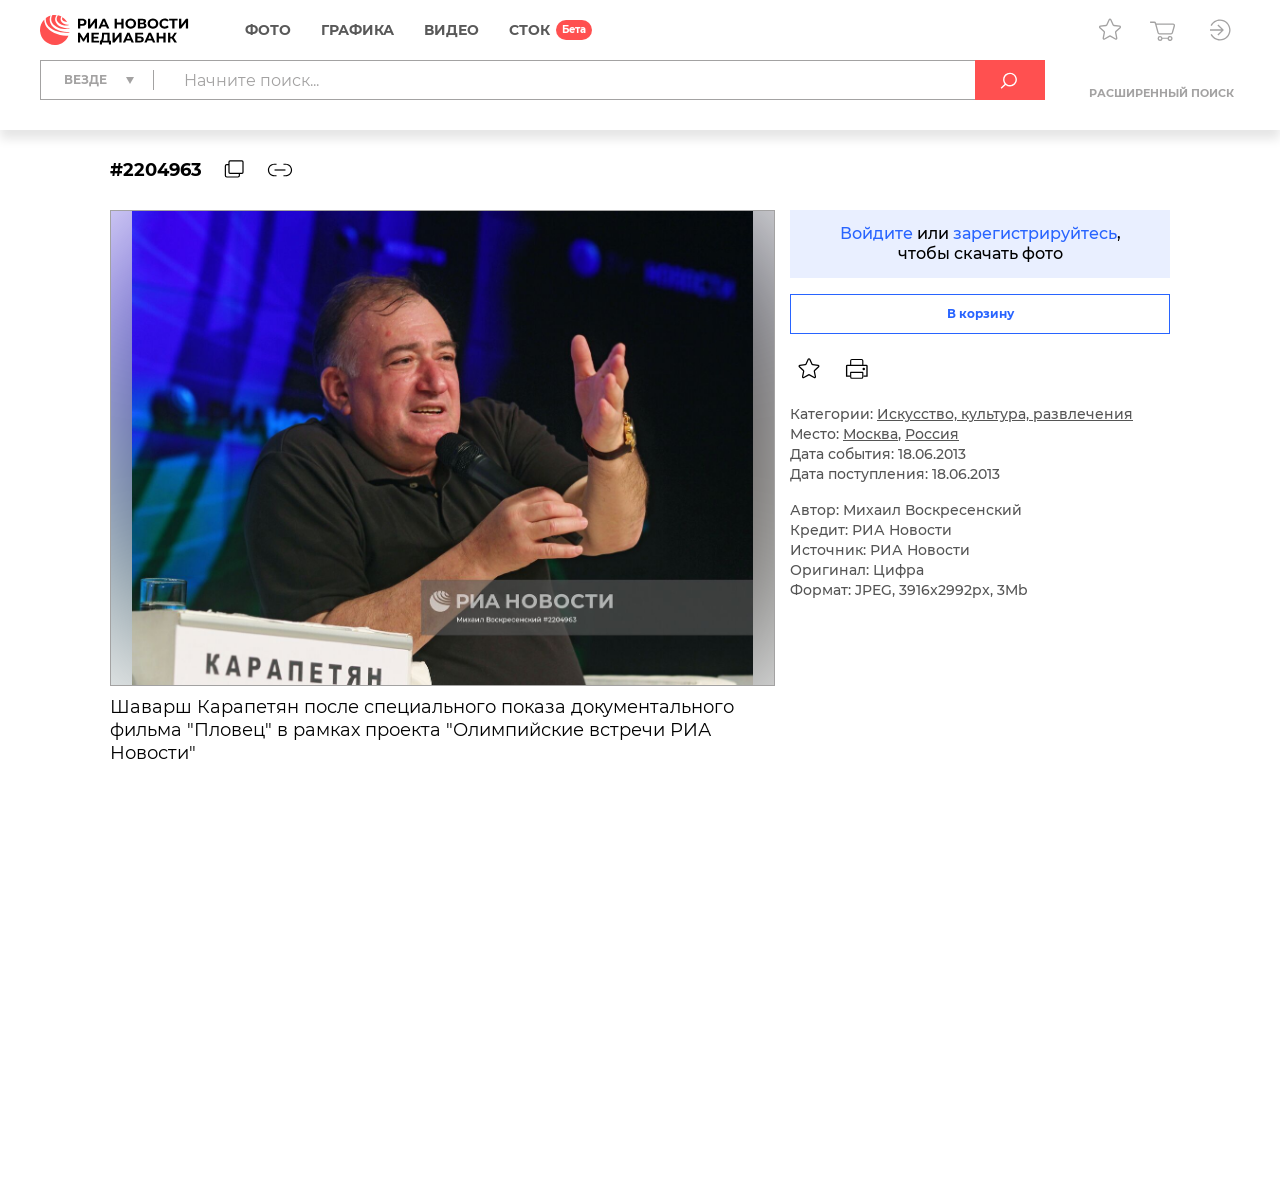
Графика (357, 30)
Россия (932, 434)
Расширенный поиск (1161, 93)
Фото (268, 30)
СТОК (529, 30)
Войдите (876, 233)
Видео (451, 30)
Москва (870, 434)
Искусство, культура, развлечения (1005, 414)
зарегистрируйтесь (1035, 233)
